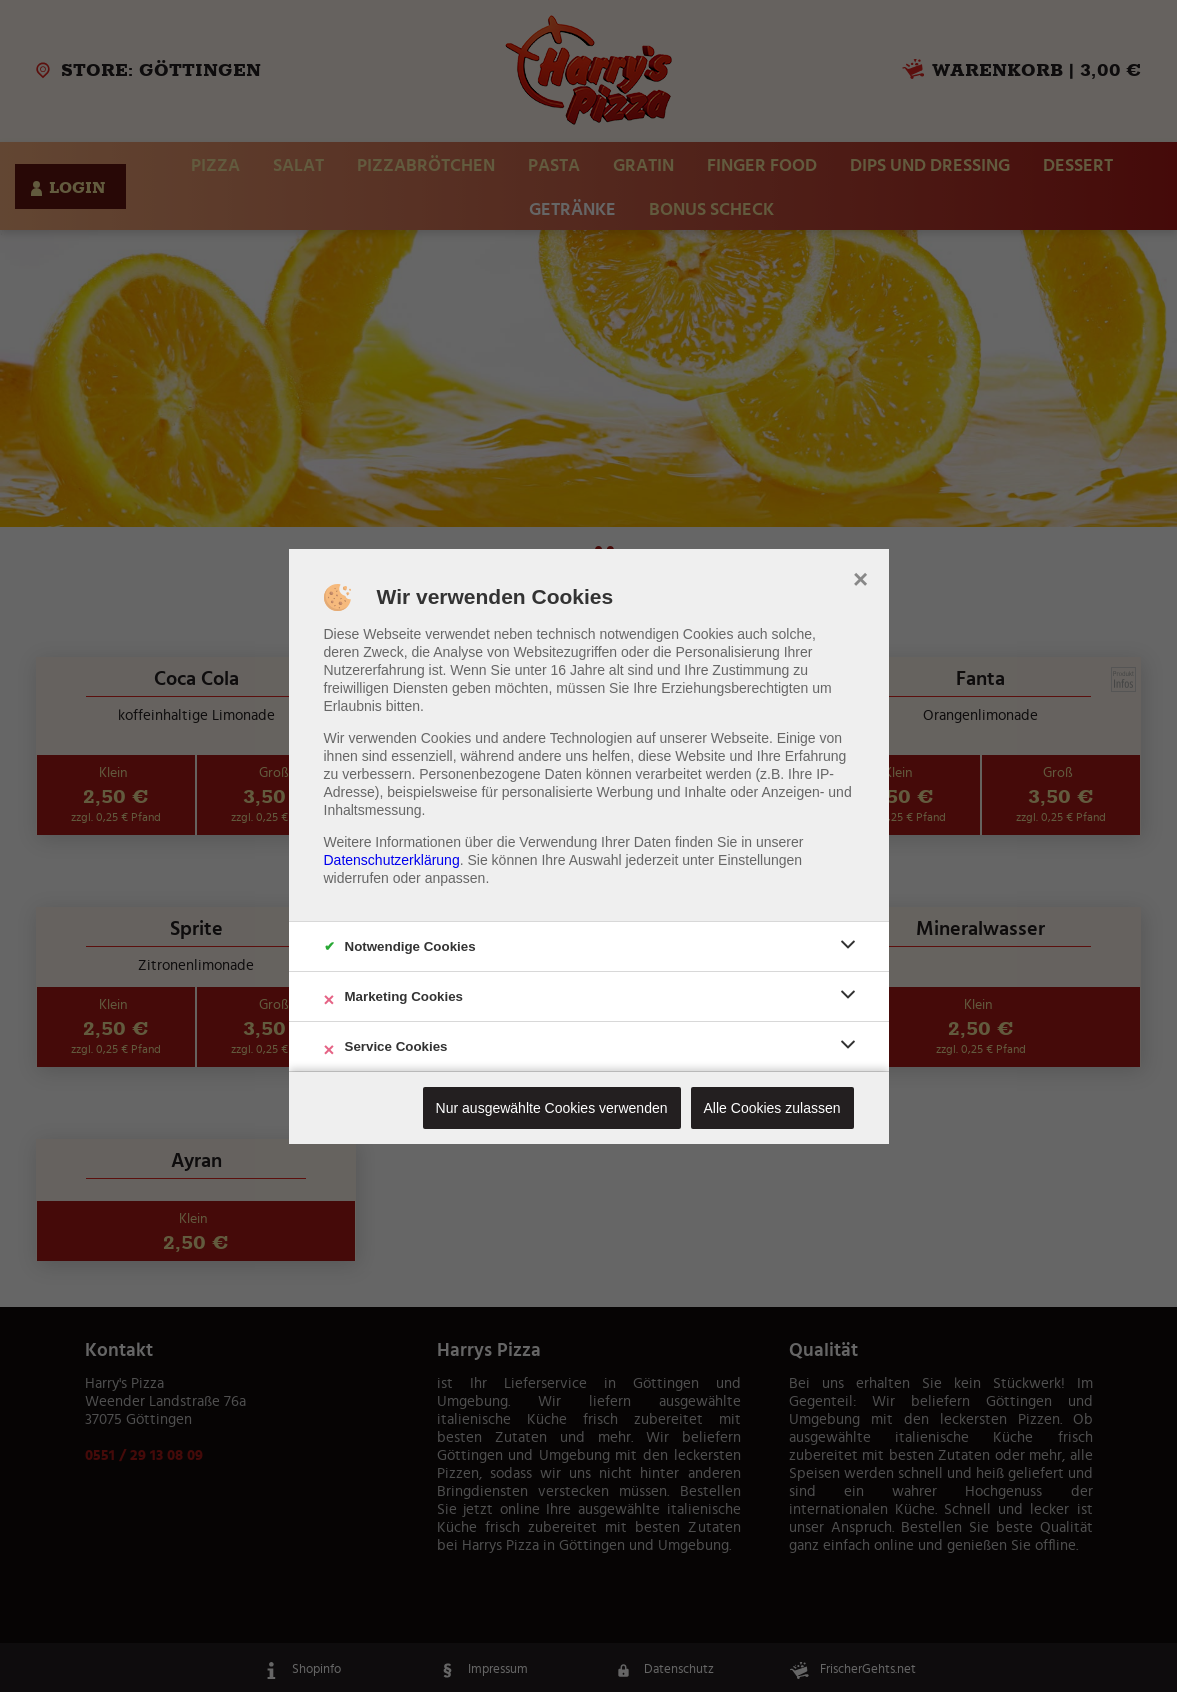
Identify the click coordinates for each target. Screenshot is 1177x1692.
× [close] (860, 577)
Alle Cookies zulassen (772, 1108)
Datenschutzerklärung (392, 860)
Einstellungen (760, 860)
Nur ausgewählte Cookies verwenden (552, 1108)
